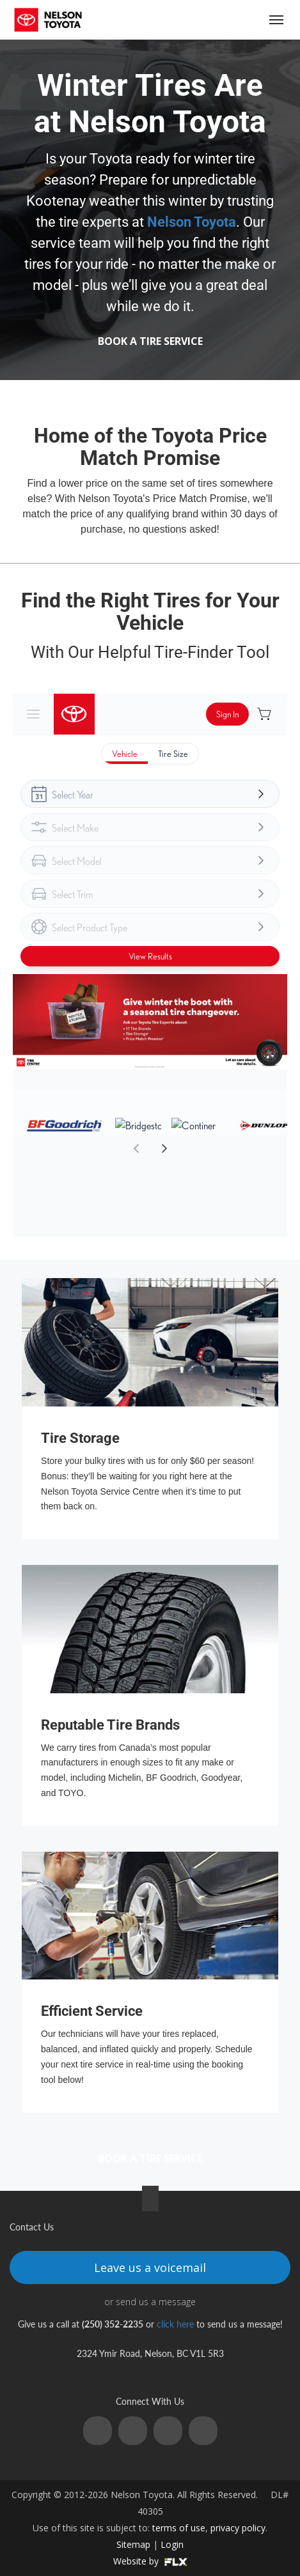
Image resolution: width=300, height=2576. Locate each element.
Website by (150, 2561)
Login (172, 2544)
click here (175, 2324)
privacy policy (237, 2528)
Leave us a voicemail (150, 2267)
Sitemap (133, 2544)
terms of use (178, 2528)
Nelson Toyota (191, 222)
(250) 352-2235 (227, 19)
